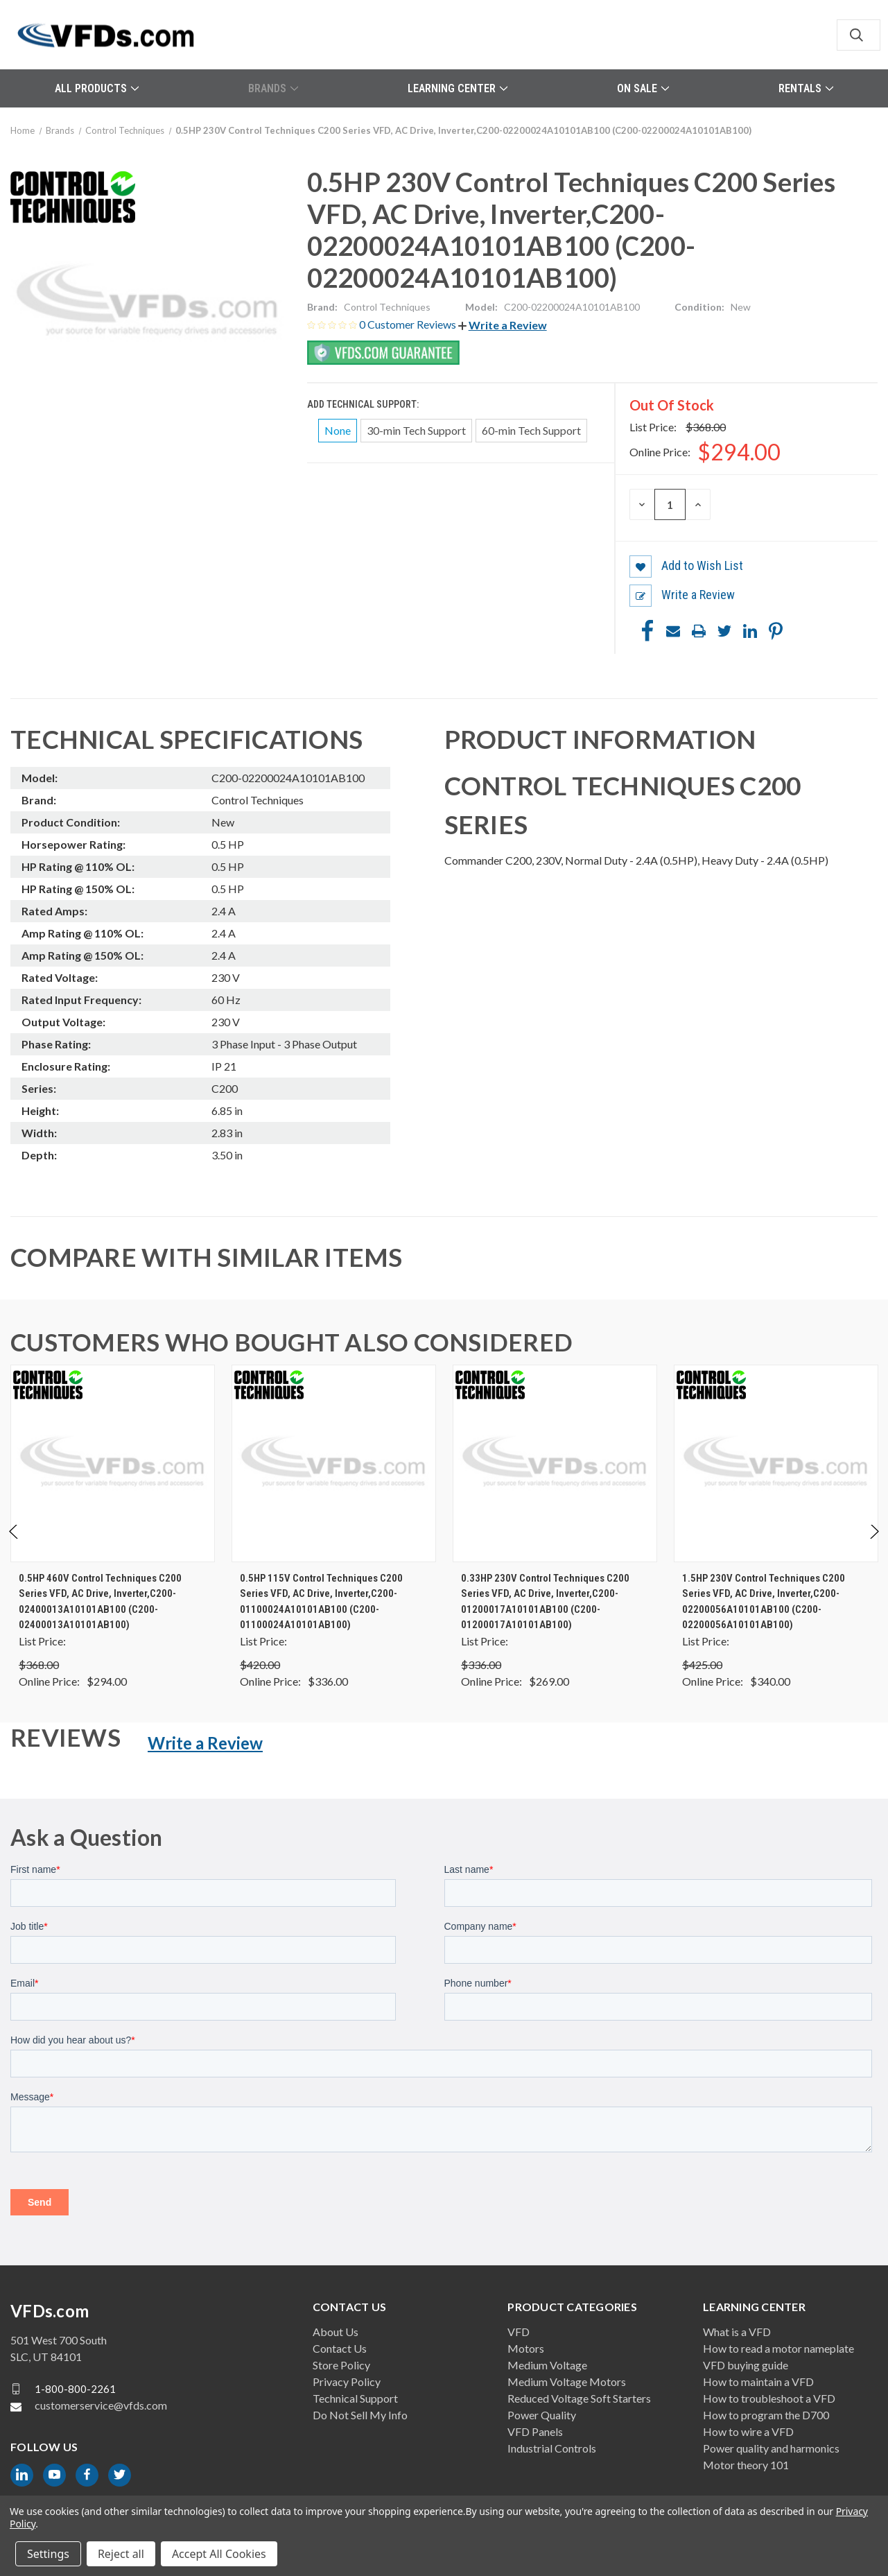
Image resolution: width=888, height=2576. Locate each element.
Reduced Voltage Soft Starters (579, 2398)
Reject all (121, 2553)
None (337, 430)
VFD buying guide (745, 2364)
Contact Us (340, 2348)
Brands (273, 88)
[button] (502, 324)
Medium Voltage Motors (566, 2381)
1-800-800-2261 (75, 2389)
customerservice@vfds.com (101, 2405)
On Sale (643, 88)
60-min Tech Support (531, 430)
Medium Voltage (547, 2364)
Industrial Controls (551, 2448)
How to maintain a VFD (758, 2381)
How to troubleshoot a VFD (769, 2398)
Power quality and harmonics (771, 2448)
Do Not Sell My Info (360, 2414)
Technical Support (355, 2398)
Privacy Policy (347, 2381)
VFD (518, 2331)
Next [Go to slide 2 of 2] (874, 1545)
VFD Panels (535, 2431)
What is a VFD (737, 2331)
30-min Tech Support (416, 430)
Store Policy (341, 2364)
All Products (97, 88)
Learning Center (457, 88)
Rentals (805, 88)
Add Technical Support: (364, 404)
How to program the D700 (766, 2414)
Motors (525, 2348)
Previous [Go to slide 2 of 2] (14, 1545)
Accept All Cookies (219, 2553)
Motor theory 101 (746, 2464)
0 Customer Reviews (408, 324)
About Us (335, 2331)
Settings (48, 2553)
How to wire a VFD (748, 2431)
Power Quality (541, 2414)
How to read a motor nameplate (778, 2348)
